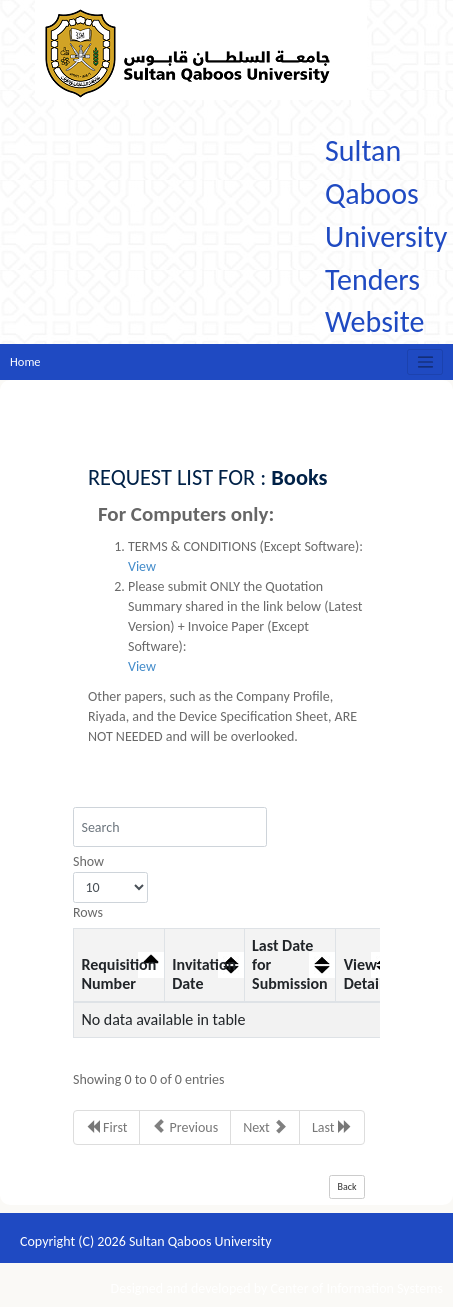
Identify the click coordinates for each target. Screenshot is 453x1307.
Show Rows (110, 887)
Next (265, 1127)
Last (332, 1127)
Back (347, 1186)
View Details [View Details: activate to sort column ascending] (367, 974)
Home (25, 361)
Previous (185, 1127)
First (106, 1127)
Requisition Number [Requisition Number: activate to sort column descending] (118, 974)
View (142, 566)
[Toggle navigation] (425, 362)
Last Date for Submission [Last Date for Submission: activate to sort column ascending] (290, 964)
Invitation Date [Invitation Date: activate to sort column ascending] (204, 974)
